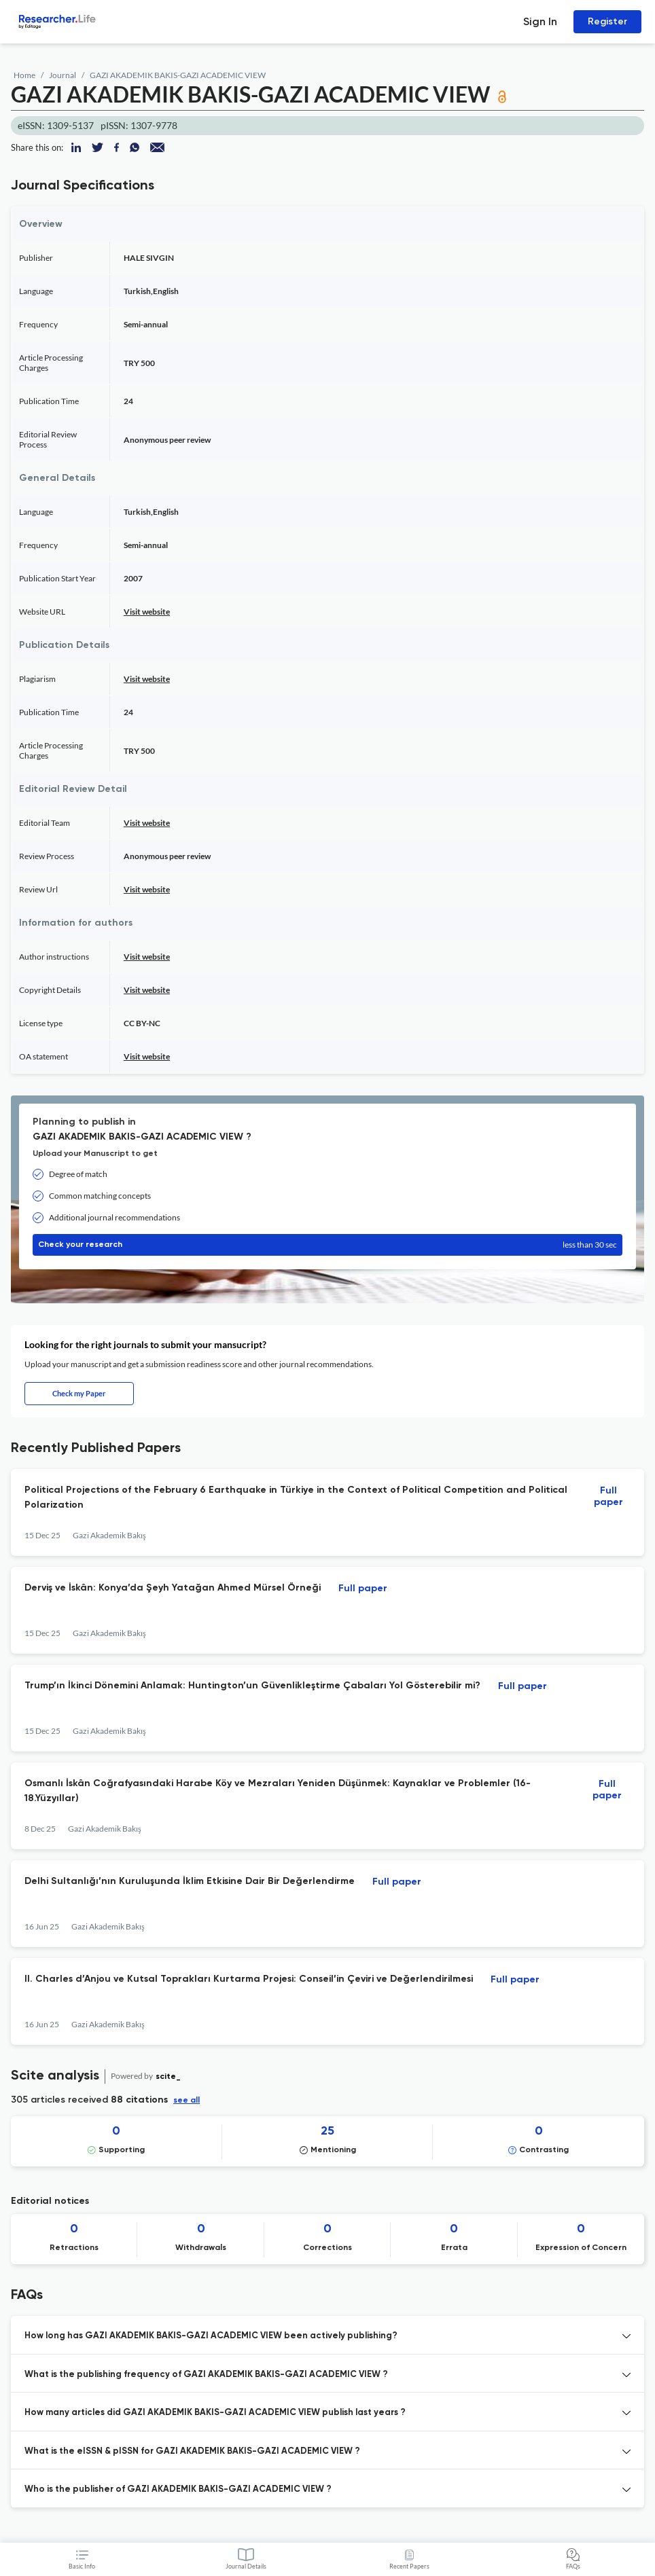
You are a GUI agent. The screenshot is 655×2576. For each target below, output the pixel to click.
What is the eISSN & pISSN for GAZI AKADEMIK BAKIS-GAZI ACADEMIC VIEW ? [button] (192, 2451)
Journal (62, 75)
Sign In (540, 21)
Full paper (608, 1496)
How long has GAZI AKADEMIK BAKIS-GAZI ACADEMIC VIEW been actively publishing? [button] (210, 2336)
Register (607, 21)
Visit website (147, 611)
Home (24, 75)
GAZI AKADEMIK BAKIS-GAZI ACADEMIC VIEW (178, 75)
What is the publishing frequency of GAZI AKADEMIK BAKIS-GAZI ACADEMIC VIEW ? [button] (206, 2374)
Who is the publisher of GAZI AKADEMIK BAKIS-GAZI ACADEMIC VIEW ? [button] (178, 2489)
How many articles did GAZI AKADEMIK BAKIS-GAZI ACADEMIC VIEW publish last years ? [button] (215, 2412)
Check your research (327, 1245)
